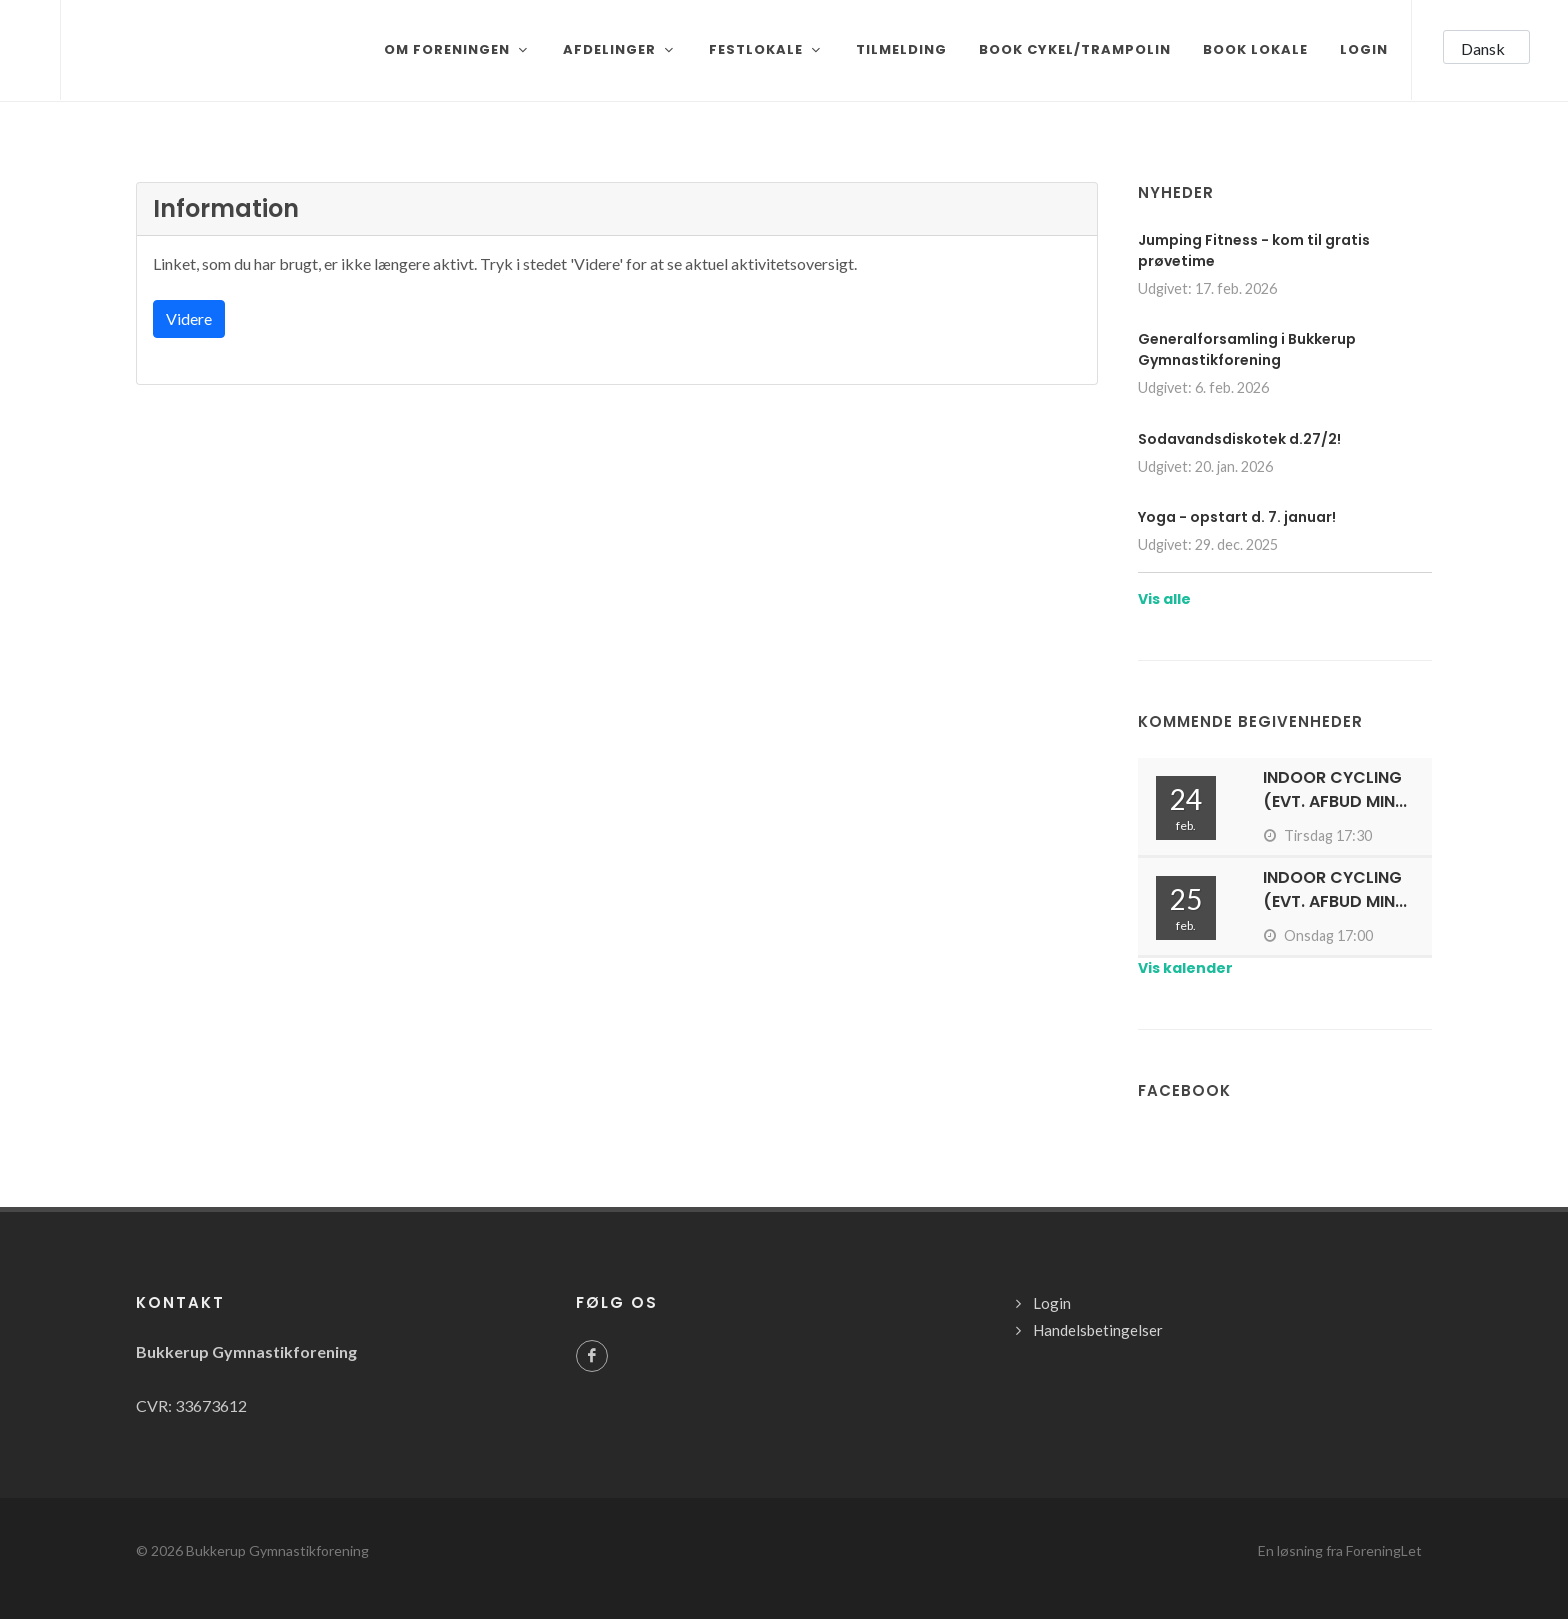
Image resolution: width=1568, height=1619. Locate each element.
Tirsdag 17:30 (1317, 835)
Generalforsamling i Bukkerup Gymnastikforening (1247, 349)
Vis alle (1164, 599)
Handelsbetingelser (1098, 1330)
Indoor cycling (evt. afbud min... (1335, 789)
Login (1052, 1303)
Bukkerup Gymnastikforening (277, 1550)
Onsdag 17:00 (1318, 935)
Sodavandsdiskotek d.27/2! (1239, 439)
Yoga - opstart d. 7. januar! (1237, 517)
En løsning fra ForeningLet (1340, 1550)
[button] (1486, 47)
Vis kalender (1185, 968)
